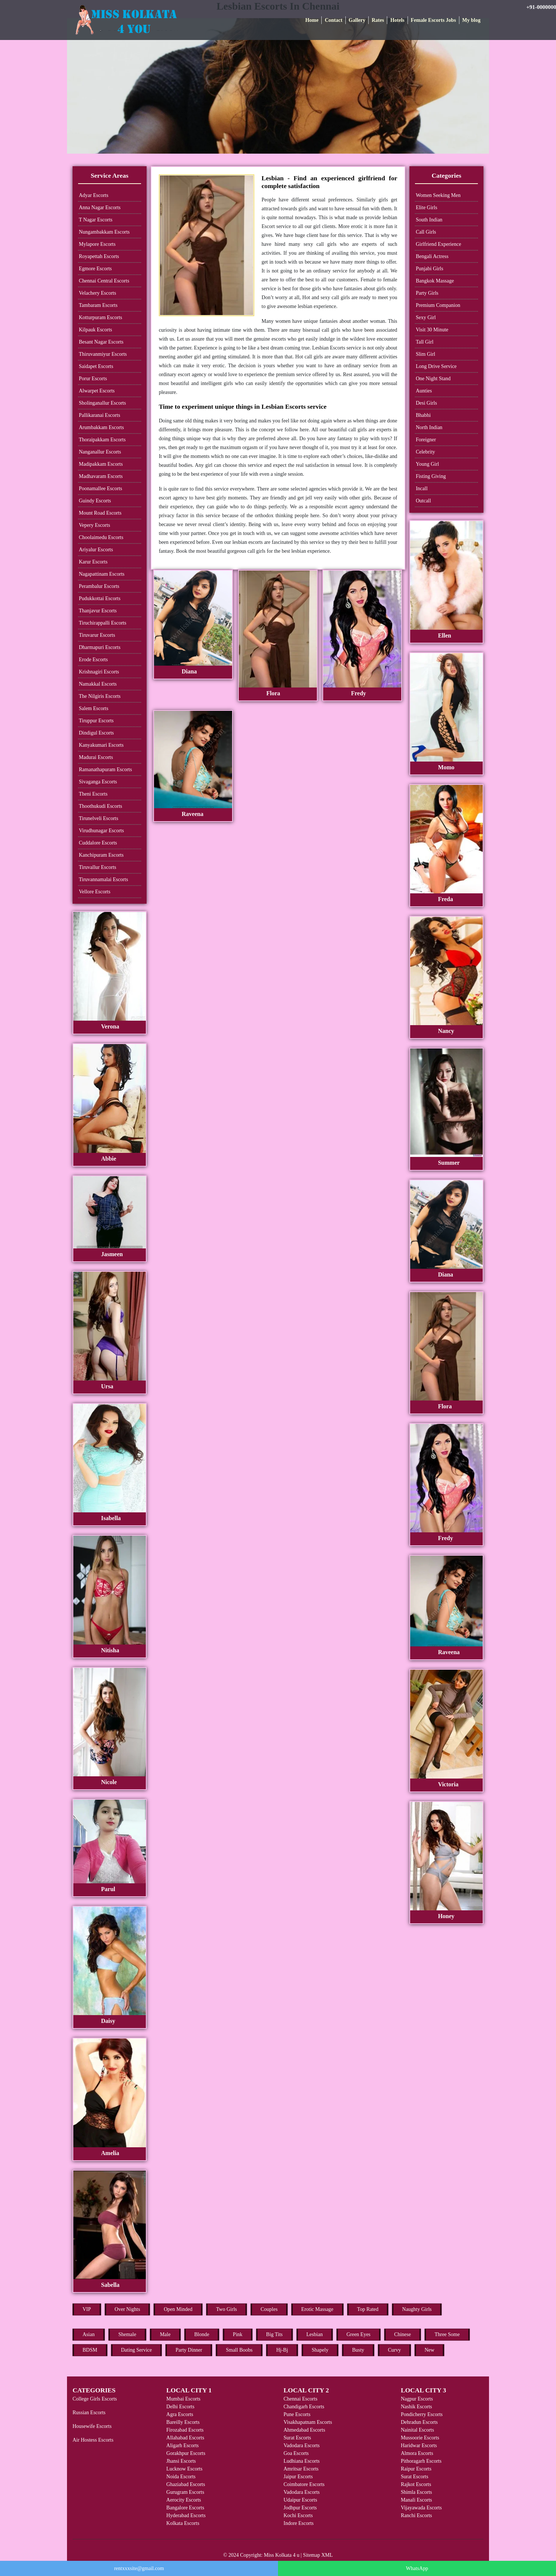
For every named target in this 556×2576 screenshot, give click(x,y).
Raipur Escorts (416, 2469)
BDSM (90, 2350)
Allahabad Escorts (185, 2437)
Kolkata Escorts (182, 2523)
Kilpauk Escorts (95, 329)
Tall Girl (424, 342)
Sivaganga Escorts (98, 781)
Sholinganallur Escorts (102, 403)
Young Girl (427, 464)
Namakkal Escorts (98, 684)
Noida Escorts (180, 2476)
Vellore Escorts (94, 891)
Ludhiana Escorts (302, 2461)
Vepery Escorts (94, 525)
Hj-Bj (282, 2350)
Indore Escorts (299, 2523)
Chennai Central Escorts (104, 281)
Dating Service (136, 2350)
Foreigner (426, 439)
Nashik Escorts (416, 2406)
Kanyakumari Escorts (101, 745)
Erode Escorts (93, 659)
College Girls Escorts (95, 2399)
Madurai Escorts (96, 757)
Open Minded (178, 2309)
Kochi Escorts (298, 2515)
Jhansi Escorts (181, 2461)
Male (165, 2334)
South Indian (429, 220)
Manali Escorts (416, 2500)
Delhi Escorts (180, 2406)
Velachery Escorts (97, 293)
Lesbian (315, 2334)
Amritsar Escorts (301, 2469)
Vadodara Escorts (302, 2445)
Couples (269, 2309)
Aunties (424, 391)
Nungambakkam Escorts (104, 232)
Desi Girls (426, 403)
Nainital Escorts (417, 2430)
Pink (237, 2334)
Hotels (397, 20)
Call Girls (426, 232)
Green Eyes (358, 2334)
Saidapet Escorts (96, 366)
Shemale (127, 2334)
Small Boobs (239, 2350)
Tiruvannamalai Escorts (103, 879)
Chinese (402, 2334)
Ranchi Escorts (416, 2515)
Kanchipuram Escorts (101, 855)
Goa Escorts (296, 2453)
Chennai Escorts (300, 2399)
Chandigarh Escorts (304, 2406)
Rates (378, 20)
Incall (422, 488)
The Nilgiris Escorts (100, 696)
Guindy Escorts (95, 501)
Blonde (201, 2334)
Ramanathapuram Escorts (105, 769)
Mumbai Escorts (183, 2399)
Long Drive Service (436, 366)
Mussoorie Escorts (420, 2437)
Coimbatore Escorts (304, 2484)
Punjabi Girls (429, 268)
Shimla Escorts (416, 2492)
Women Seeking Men (438, 195)
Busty (358, 2350)
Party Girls (427, 293)
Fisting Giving (431, 476)
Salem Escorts (93, 708)
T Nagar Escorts (96, 220)
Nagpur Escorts (417, 2399)
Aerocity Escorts (183, 2500)
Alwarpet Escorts (97, 391)
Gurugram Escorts (185, 2492)
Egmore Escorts (95, 268)
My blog (471, 20)
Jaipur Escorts (298, 2476)
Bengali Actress (432, 256)
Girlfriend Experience (438, 244)
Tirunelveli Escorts (98, 818)
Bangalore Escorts (185, 2507)
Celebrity (425, 452)
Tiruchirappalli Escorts (102, 623)
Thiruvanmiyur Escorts (103, 354)
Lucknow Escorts (184, 2469)
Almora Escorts (417, 2453)
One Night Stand (433, 378)
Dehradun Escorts (419, 2422)
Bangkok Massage (435, 281)
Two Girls (226, 2309)
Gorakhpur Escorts (185, 2453)
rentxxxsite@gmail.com (139, 2568)
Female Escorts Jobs (433, 20)
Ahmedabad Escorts (304, 2430)
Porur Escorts (93, 378)
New (429, 2350)
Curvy (394, 2350)
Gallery (357, 20)
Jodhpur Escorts (300, 2507)
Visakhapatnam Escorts (308, 2422)
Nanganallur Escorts (100, 452)
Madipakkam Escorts (101, 464)
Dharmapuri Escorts (99, 647)
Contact (333, 20)
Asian (89, 2334)
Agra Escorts (179, 2414)
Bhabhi (423, 415)
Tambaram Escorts (98, 305)
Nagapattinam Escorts (101, 574)
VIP (87, 2309)
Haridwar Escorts (419, 2445)
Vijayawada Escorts (421, 2507)
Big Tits (274, 2334)
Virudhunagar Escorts (101, 830)
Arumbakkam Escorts (101, 427)
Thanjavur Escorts (98, 610)
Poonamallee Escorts (100, 488)
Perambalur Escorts (99, 586)
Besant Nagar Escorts (101, 342)
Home (312, 20)
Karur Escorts (93, 562)
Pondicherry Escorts (422, 2414)
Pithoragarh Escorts (421, 2461)
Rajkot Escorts (416, 2484)
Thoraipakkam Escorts (102, 439)
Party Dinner (188, 2350)
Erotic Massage (317, 2309)
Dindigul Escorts (96, 733)
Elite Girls (426, 207)
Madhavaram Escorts (101, 476)
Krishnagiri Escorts (99, 672)
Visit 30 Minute (432, 329)
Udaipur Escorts (300, 2500)
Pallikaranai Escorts (99, 415)
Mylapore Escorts (97, 244)
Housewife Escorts (92, 2426)
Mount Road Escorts (100, 513)
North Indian (429, 427)
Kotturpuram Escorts (100, 317)
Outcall (423, 501)
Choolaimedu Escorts (101, 537)
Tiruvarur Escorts (97, 635)
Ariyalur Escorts (96, 549)
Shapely (320, 2350)
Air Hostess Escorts (93, 2440)
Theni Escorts (93, 794)
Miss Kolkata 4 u (281, 2555)
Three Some (447, 2334)
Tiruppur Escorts (96, 720)
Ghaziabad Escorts (185, 2484)
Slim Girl (425, 354)
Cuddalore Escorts (98, 843)
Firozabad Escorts (185, 2430)
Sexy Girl (426, 317)
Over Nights (127, 2309)
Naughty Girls (417, 2309)
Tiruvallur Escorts (97, 867)
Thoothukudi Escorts (100, 806)
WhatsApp (417, 2568)
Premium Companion (438, 305)
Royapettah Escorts (99, 256)
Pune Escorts (297, 2414)
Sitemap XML (318, 2555)
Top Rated (368, 2309)
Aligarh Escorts (182, 2445)
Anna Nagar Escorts (100, 207)
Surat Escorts (297, 2437)
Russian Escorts (89, 2412)
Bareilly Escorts (183, 2422)
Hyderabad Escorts (185, 2515)
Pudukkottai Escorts (99, 598)
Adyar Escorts (93, 195)
